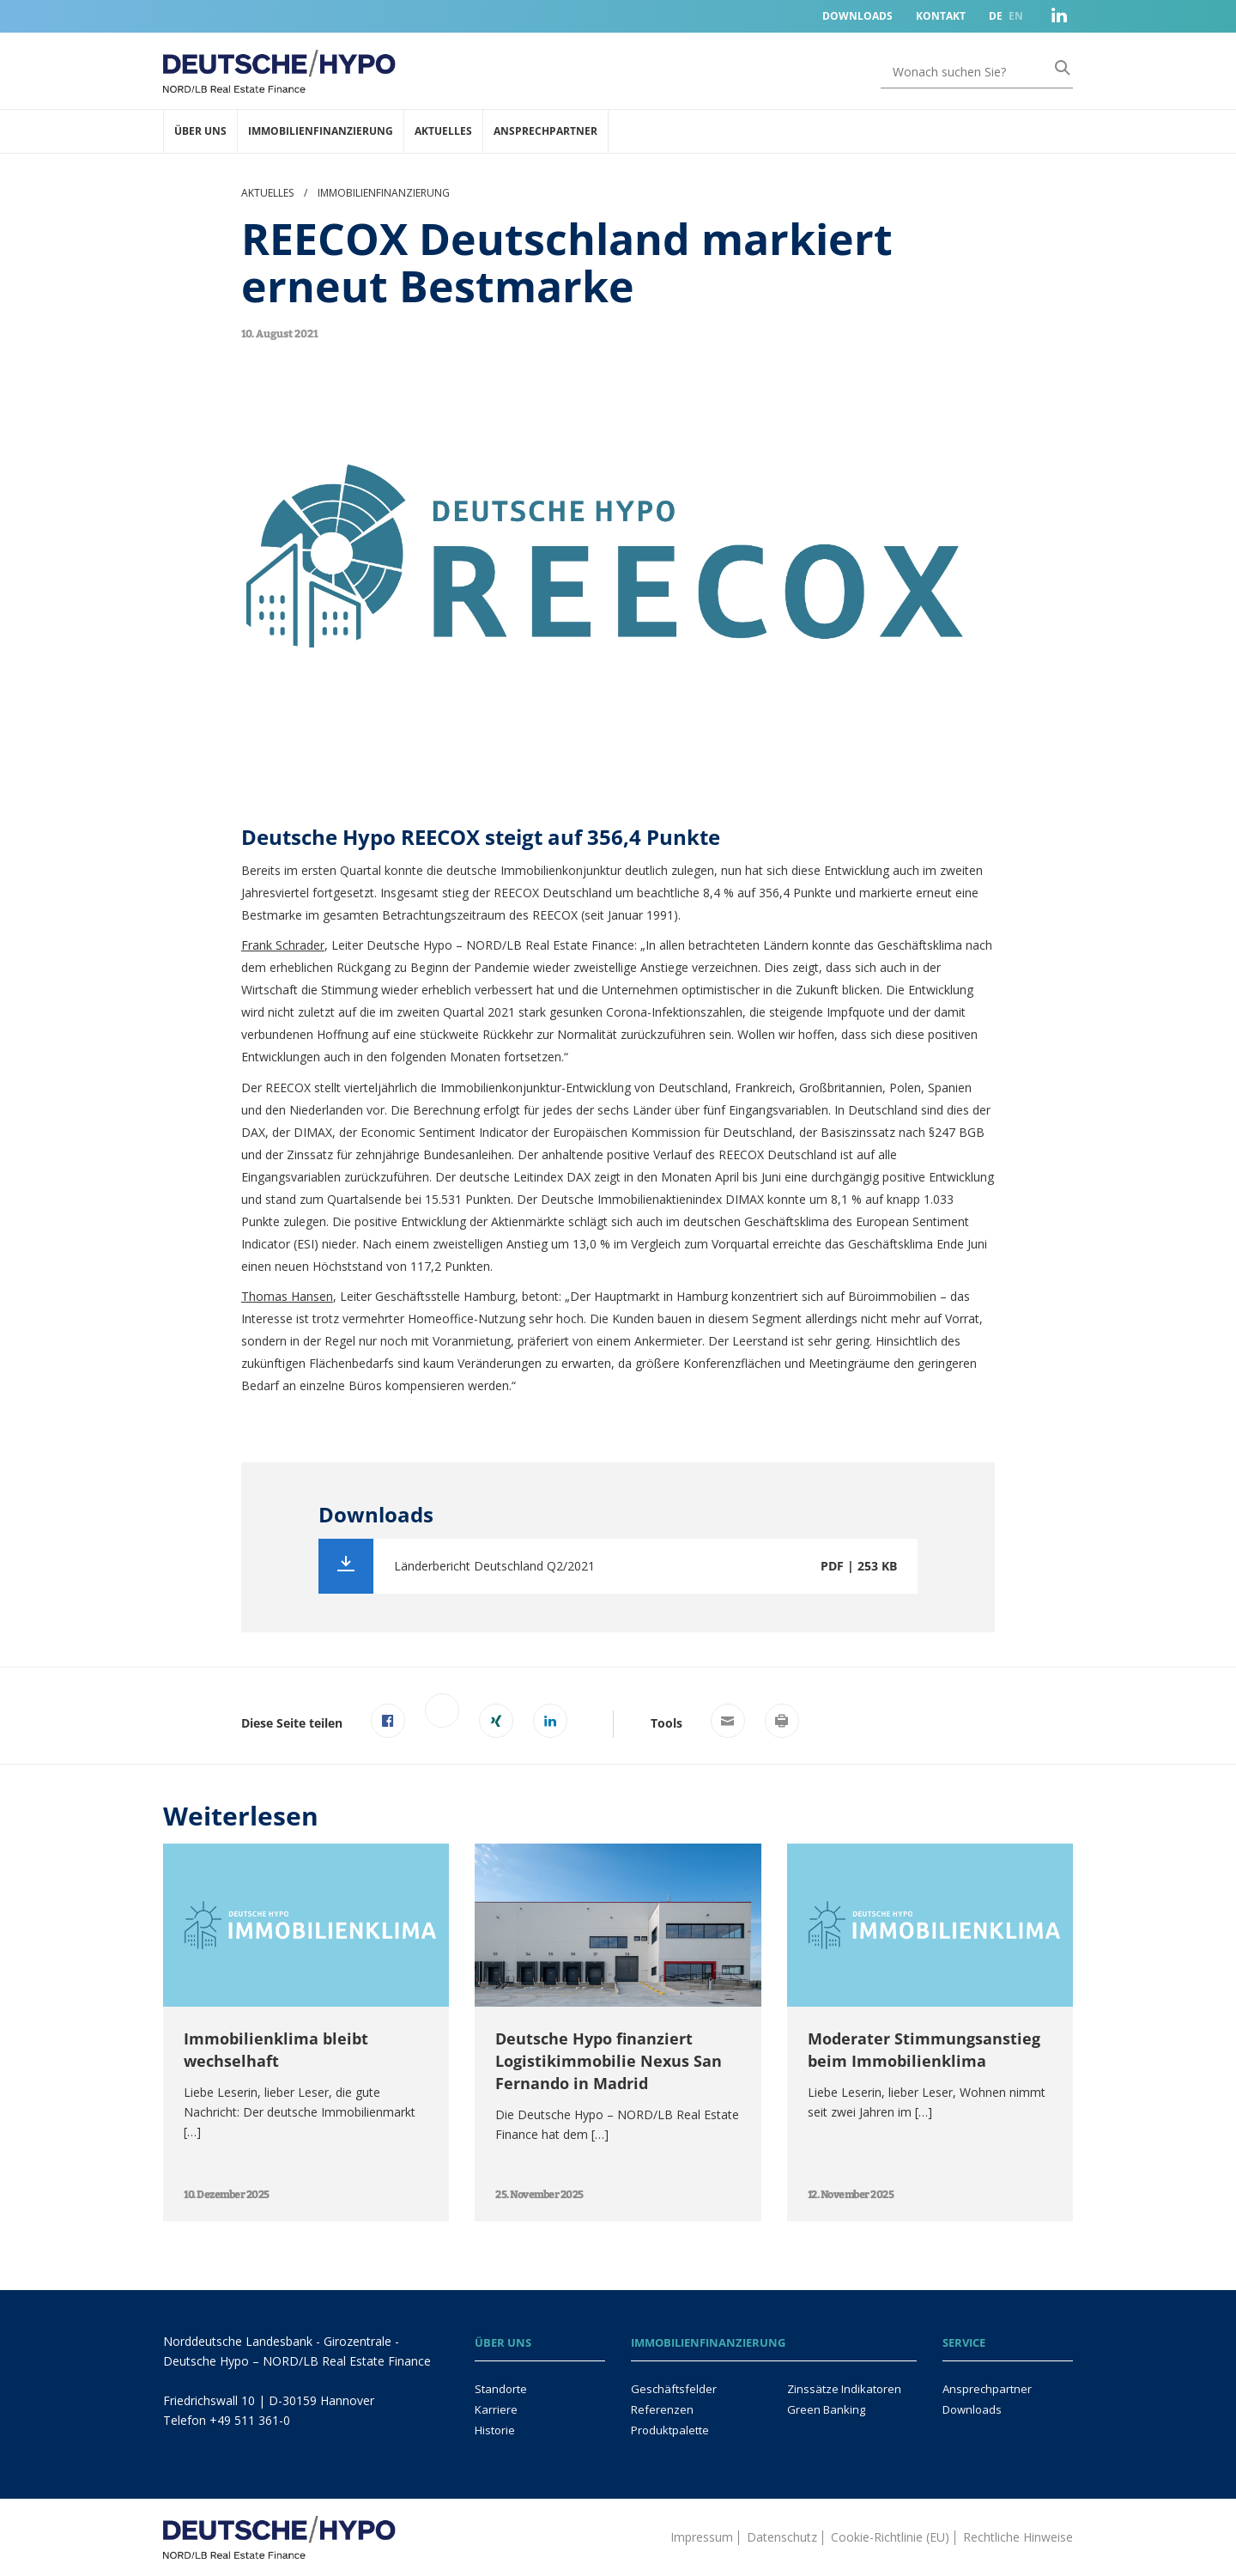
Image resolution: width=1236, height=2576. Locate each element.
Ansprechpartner (545, 131)
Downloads (857, 16)
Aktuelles (443, 131)
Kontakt (941, 16)
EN (1016, 16)
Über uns (200, 131)
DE (996, 16)
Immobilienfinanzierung (320, 131)
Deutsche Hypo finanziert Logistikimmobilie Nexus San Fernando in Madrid (608, 2060)
